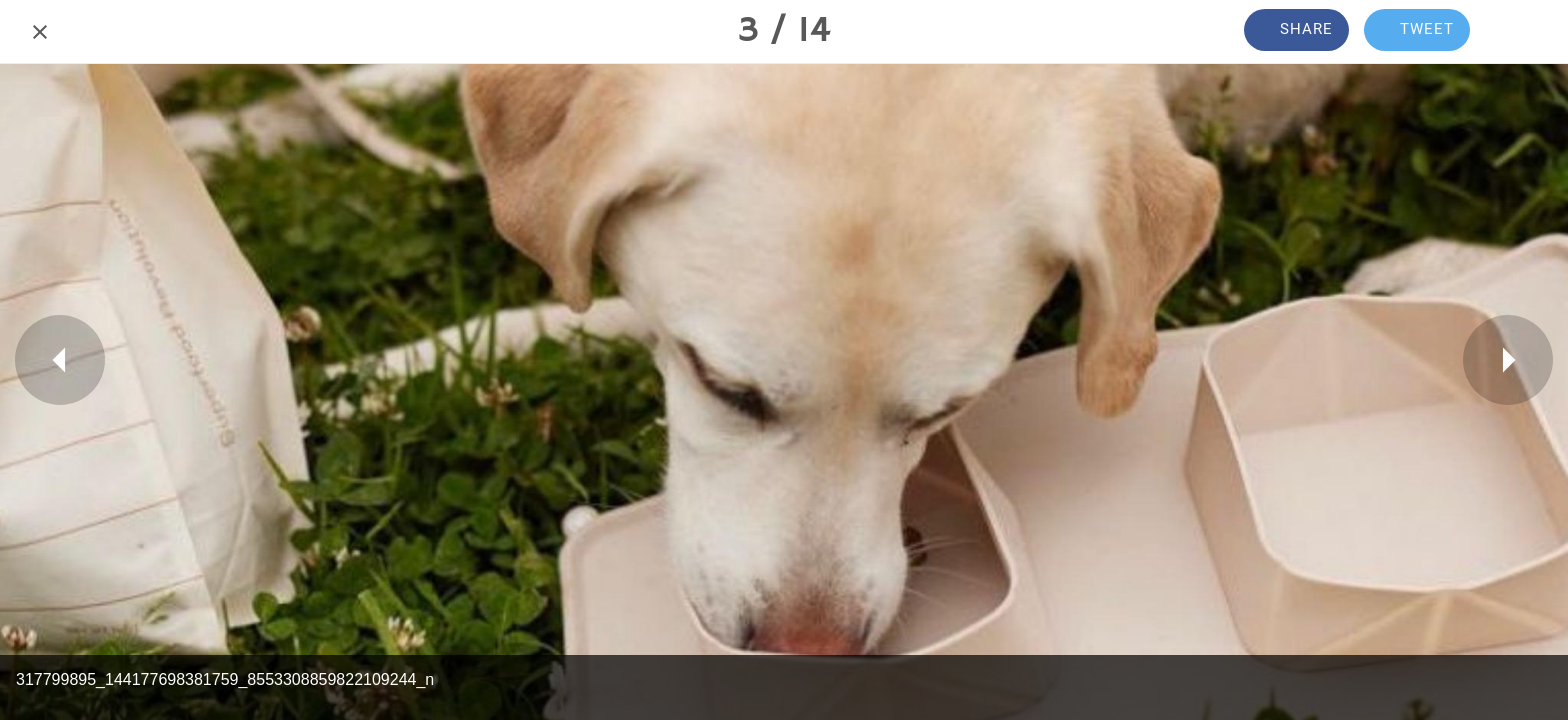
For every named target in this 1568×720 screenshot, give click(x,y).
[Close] (40, 32)
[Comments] (1528, 32)
